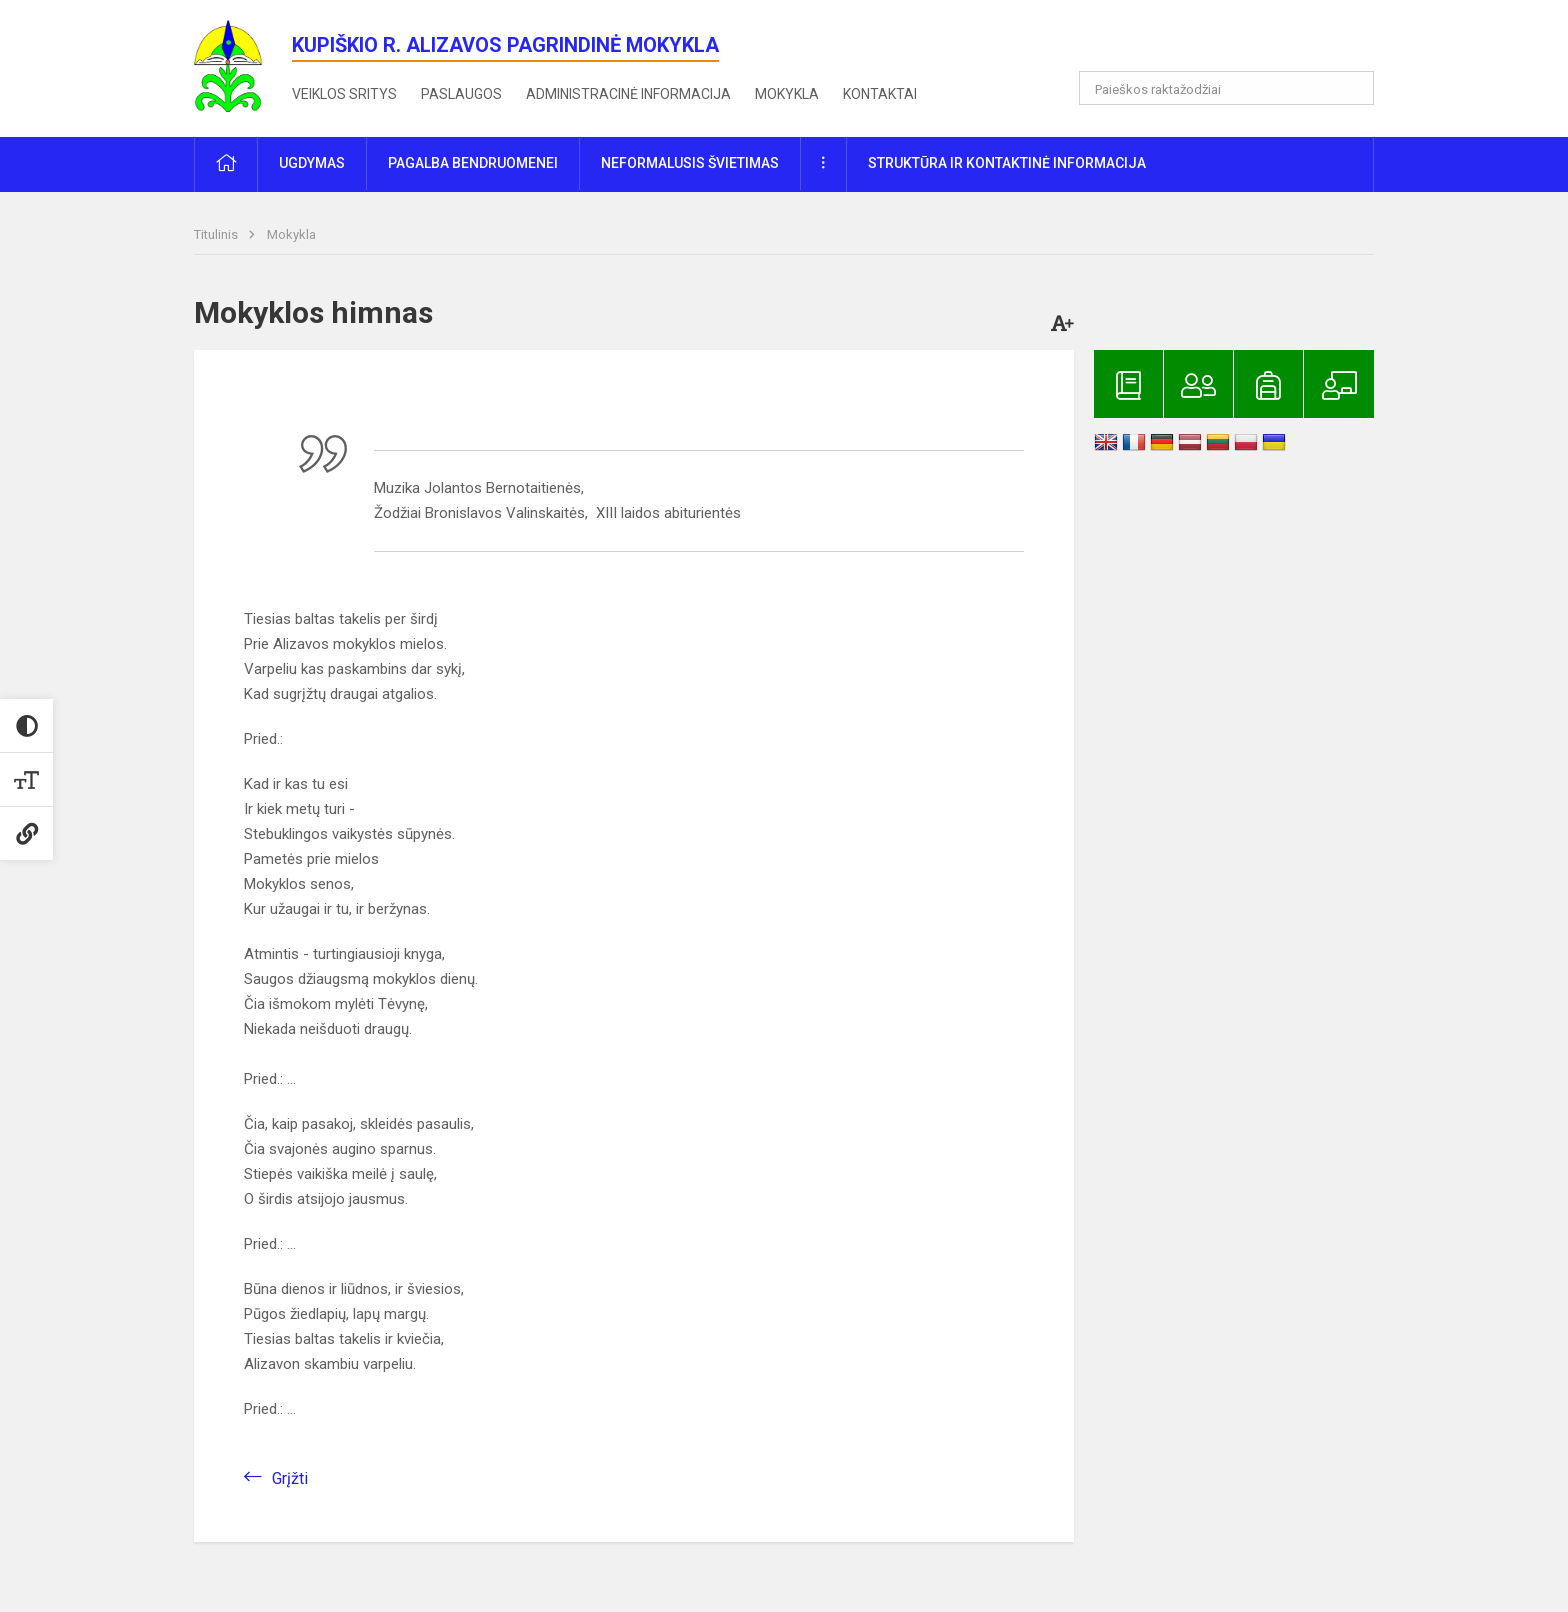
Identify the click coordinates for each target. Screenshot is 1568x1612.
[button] (1237, 42)
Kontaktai (880, 94)
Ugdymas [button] (312, 163)
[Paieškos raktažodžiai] (1226, 88)
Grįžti (290, 1478)
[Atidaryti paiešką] (1352, 88)
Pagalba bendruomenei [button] (473, 163)
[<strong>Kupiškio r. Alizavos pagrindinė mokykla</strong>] (243, 64)
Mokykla (787, 94)
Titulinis (217, 234)
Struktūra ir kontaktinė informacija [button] (1007, 163)
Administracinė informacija (628, 94)
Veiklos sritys (344, 94)
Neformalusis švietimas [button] (690, 163)
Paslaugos (461, 94)
